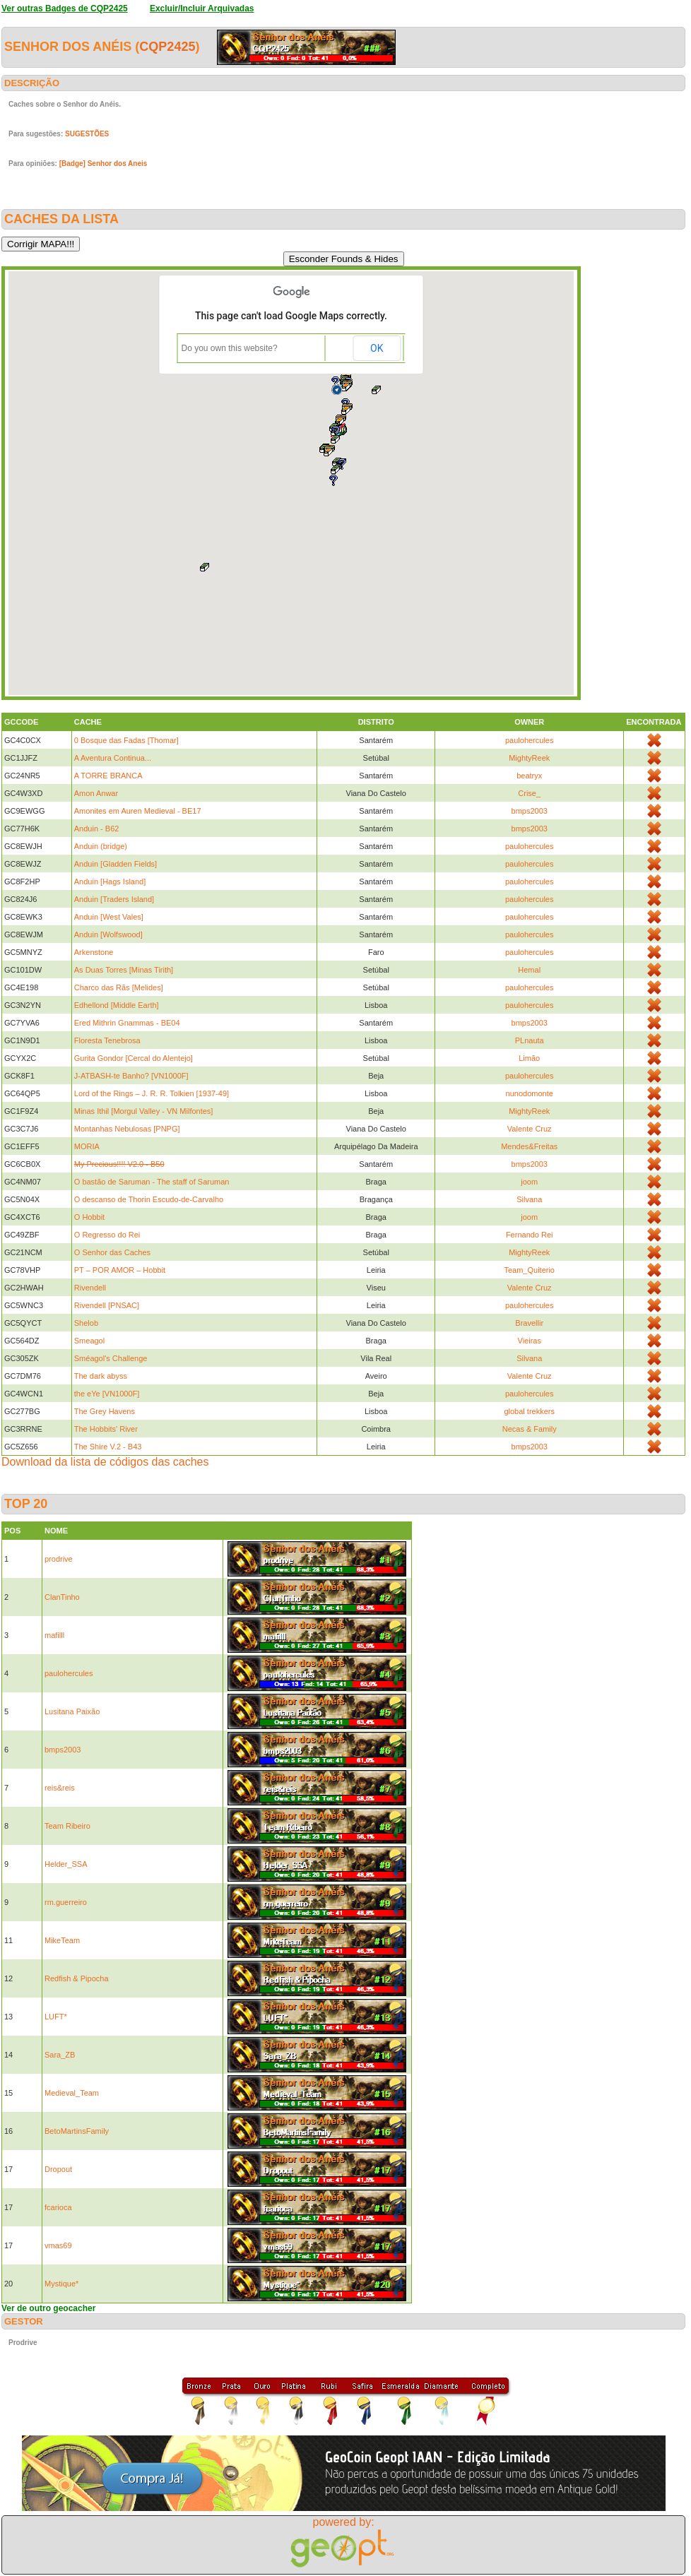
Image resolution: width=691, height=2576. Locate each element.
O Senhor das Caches (112, 1252)
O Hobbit (89, 1217)
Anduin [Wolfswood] (108, 934)
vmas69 (58, 2245)
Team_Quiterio (529, 1270)
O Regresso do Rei (107, 1234)
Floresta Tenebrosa (107, 1040)
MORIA (87, 1146)
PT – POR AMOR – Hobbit (119, 1270)
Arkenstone (94, 952)
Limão (529, 1058)
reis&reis (60, 1787)
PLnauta (529, 1040)
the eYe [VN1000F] (107, 1393)
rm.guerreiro (66, 1902)
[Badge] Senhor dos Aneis (103, 163)
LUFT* (56, 2016)
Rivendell (90, 1287)
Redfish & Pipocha (77, 1978)
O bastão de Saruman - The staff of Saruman (152, 1181)
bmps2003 (530, 811)
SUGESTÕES (87, 134)
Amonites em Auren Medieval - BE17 (137, 811)
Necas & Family (529, 1429)
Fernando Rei (529, 1234)
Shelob (86, 1323)
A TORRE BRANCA (108, 775)
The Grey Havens (104, 1411)
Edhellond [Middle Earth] (116, 1005)
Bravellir (529, 1323)
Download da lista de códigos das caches (105, 1462)
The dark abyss (100, 1376)
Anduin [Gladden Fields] (115, 864)
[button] (336, 439)
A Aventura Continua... (112, 758)
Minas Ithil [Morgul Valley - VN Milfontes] (143, 1111)
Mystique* (61, 2283)
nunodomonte (529, 1093)
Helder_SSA (66, 1864)
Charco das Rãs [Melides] (118, 987)
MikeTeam (62, 1940)
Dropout (58, 2169)
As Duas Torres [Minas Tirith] (123, 970)
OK (376, 348)
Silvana (529, 1199)
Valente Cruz (529, 1128)
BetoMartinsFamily (77, 2131)
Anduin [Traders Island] (114, 899)
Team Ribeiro (67, 1826)
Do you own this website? (230, 348)
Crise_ (529, 793)
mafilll (54, 1635)
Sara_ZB (60, 2054)
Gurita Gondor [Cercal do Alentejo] (133, 1058)
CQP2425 (167, 47)
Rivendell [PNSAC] (106, 1305)
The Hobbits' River (106, 1429)
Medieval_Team (72, 2093)
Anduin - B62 (96, 828)
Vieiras (529, 1340)
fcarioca (58, 2207)
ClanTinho (62, 1597)
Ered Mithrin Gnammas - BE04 (127, 1023)
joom (529, 1181)
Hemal (529, 970)
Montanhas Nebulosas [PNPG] (127, 1128)
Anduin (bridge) (100, 846)
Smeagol (89, 1340)
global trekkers (529, 1411)
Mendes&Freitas (529, 1146)
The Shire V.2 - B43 (108, 1446)
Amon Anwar (96, 793)
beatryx (529, 775)
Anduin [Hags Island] (110, 881)
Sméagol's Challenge (111, 1358)
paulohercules (529, 740)
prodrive (59, 1559)
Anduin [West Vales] (108, 917)
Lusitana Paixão (72, 1711)
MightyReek (529, 758)
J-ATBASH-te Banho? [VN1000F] (131, 1076)
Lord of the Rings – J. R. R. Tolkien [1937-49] (151, 1093)
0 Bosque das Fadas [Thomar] (126, 740)
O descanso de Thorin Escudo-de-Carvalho (148, 1199)
